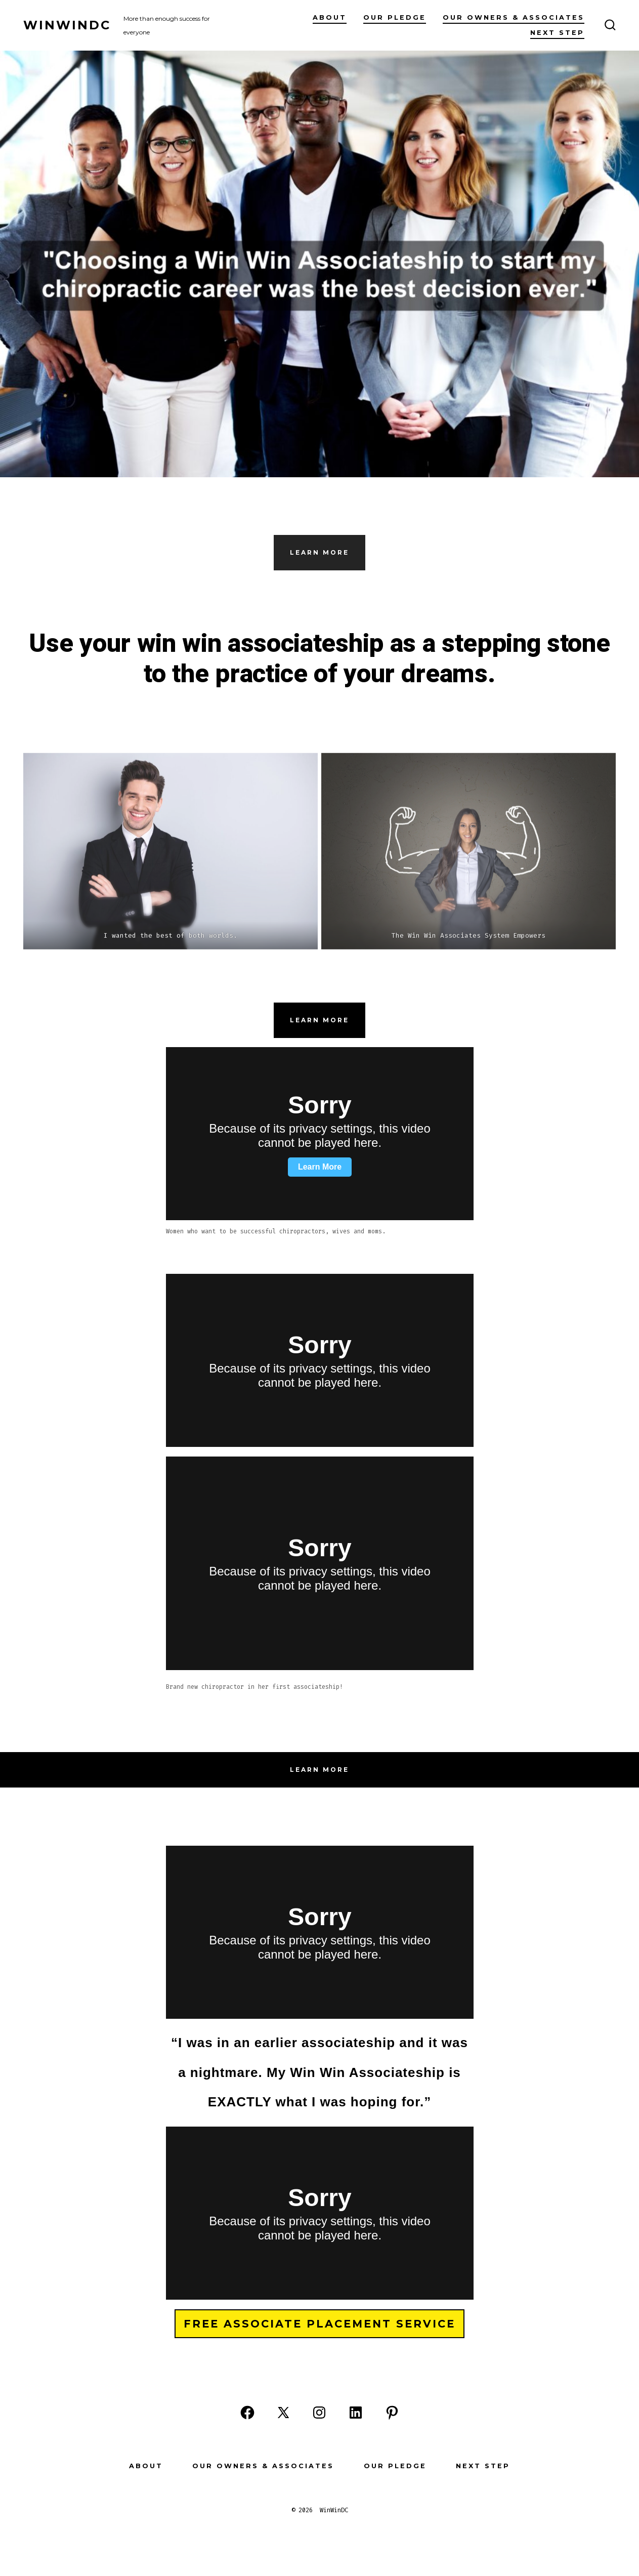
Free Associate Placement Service (319, 2323)
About (330, 17)
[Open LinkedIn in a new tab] (355, 2412)
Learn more (319, 1020)
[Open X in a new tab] (283, 2412)
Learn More (319, 552)
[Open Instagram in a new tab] (319, 2412)
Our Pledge (394, 17)
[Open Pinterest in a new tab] (392, 2412)
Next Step (557, 32)
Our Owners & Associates (513, 17)
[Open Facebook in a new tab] (247, 2412)
